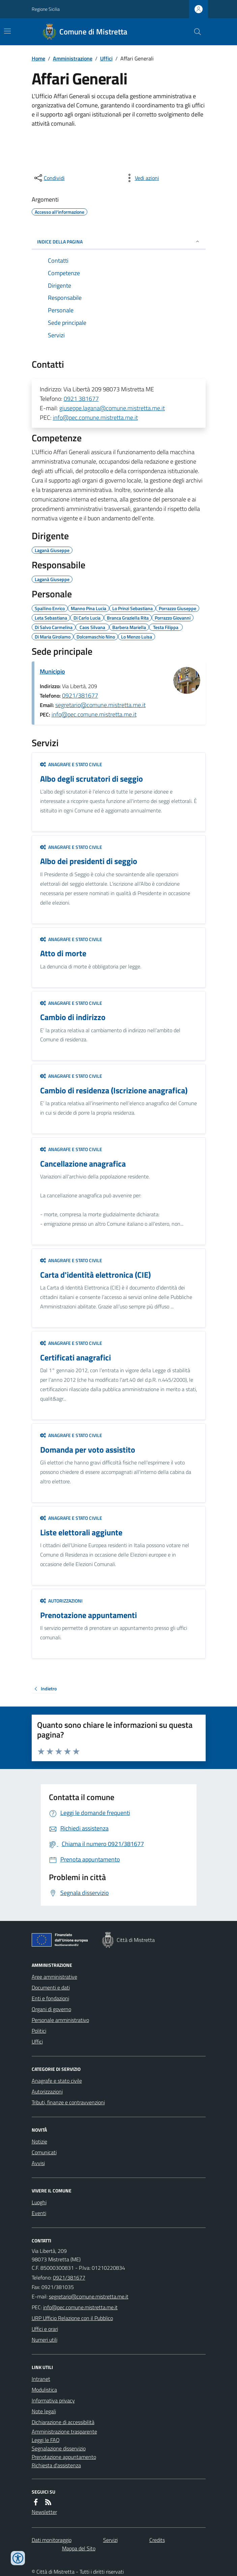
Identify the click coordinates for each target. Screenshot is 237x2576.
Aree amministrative (54, 1977)
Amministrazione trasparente (64, 2431)
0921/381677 (80, 695)
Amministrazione (72, 58)
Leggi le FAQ (46, 2440)
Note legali (44, 2411)
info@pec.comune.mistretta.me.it (95, 417)
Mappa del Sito (78, 2548)
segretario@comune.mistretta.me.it (100, 704)
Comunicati (44, 2152)
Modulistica (44, 2390)
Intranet (41, 2379)
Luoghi (39, 2202)
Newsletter (44, 2512)
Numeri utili (44, 2340)
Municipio (52, 671)
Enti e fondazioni (50, 1998)
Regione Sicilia (46, 8)
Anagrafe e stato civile (71, 764)
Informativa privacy (53, 2400)
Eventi (39, 2213)
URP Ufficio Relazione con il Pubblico (72, 2318)
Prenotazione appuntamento (64, 2457)
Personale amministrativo (60, 2020)
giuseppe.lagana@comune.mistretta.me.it (112, 408)
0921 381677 (81, 398)
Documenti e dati (51, 1987)
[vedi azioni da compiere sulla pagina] (141, 178)
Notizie (39, 2141)
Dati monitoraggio (51, 2540)
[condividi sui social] (49, 178)
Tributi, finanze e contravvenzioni (68, 2102)
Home (38, 58)
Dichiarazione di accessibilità (63, 2422)
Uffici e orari (45, 2329)
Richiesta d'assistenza (56, 2465)
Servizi (110, 2540)
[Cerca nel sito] (194, 32)
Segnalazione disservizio (59, 2448)
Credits (157, 2540)
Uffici (106, 58)
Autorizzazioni (61, 1600)
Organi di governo (51, 2009)
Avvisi (38, 2163)
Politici (39, 2031)
